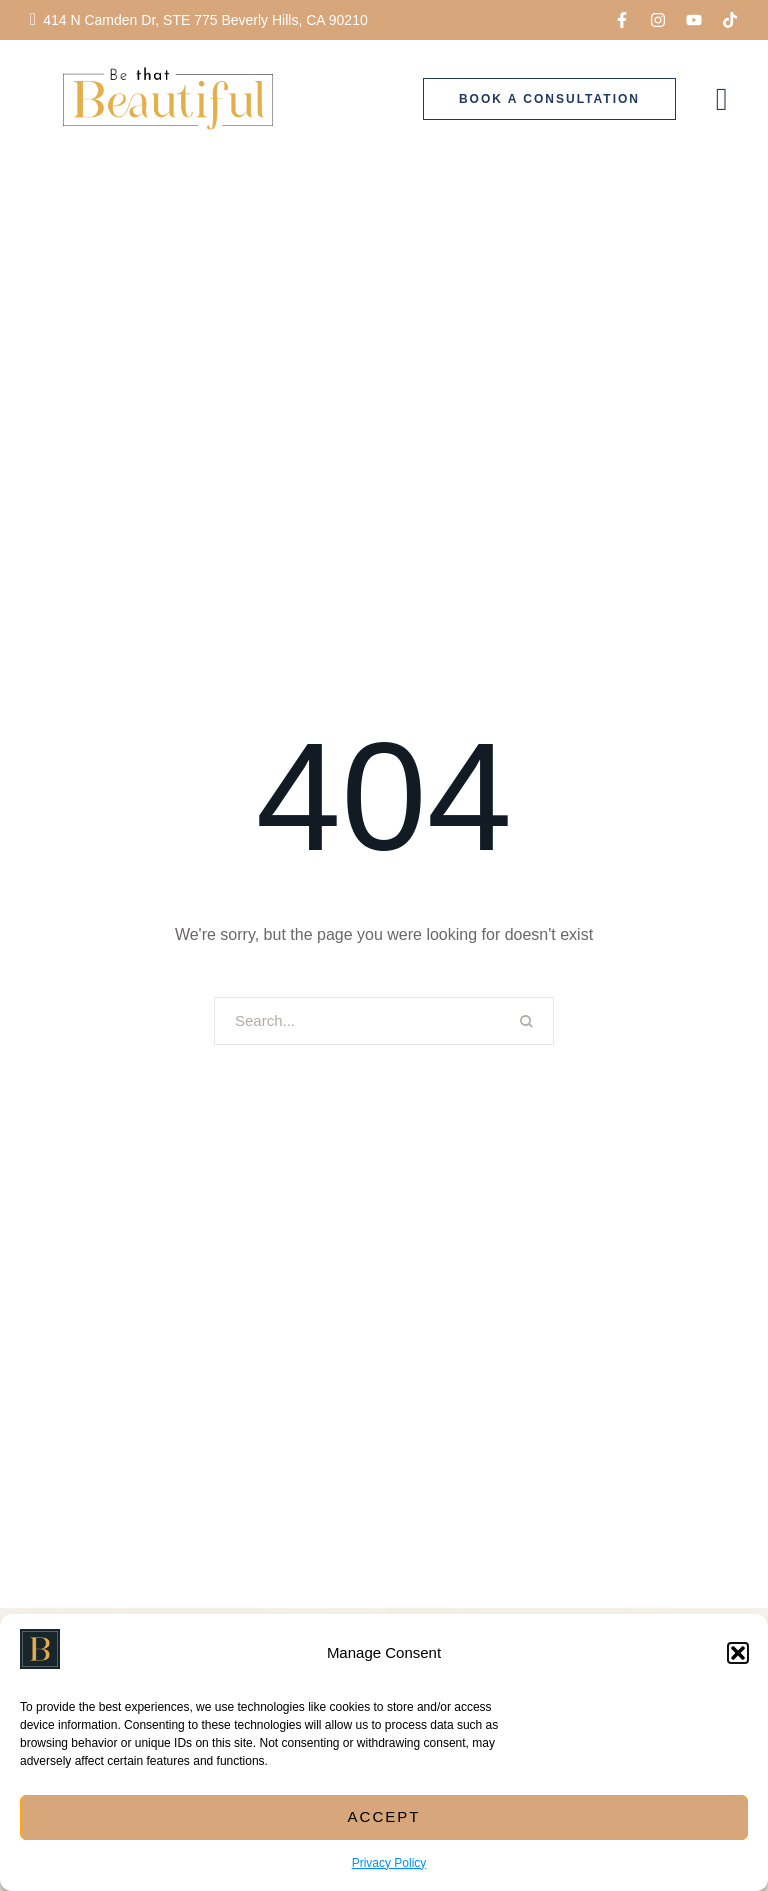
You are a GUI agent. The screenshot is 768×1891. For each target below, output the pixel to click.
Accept (384, 1816)
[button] (738, 1653)
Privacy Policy (389, 1863)
